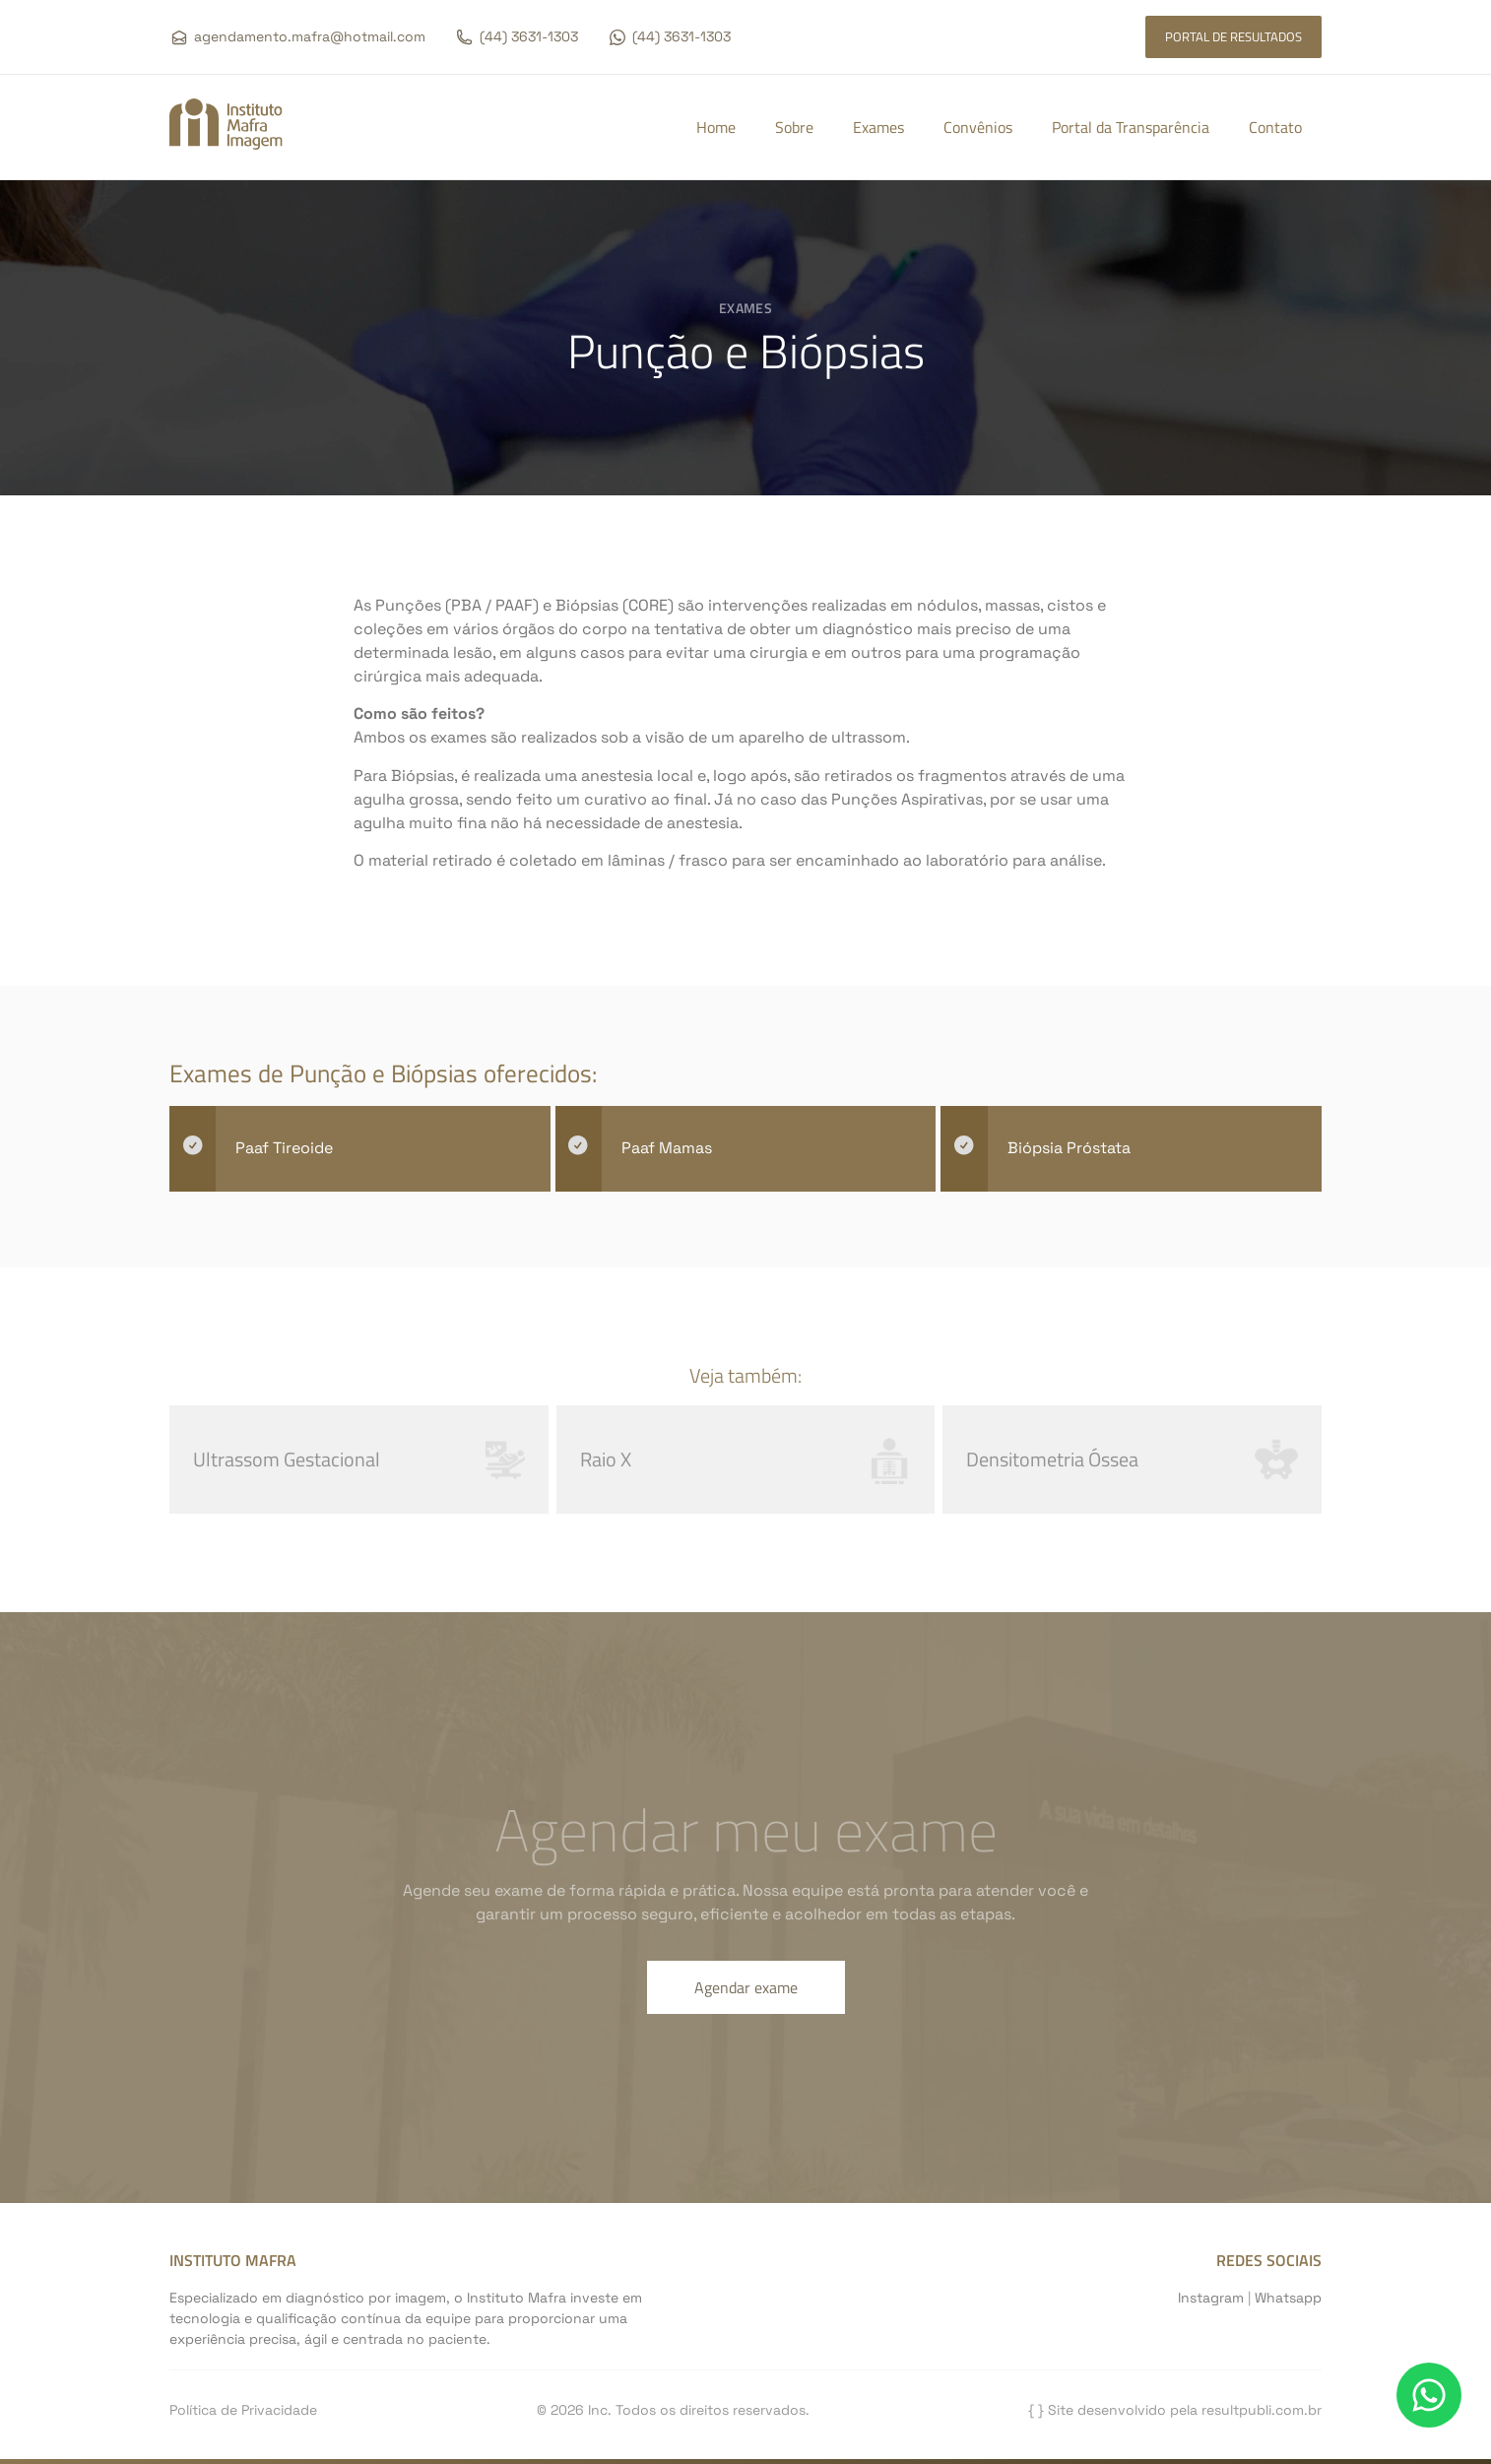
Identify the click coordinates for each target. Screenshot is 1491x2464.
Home (716, 127)
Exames (878, 127)
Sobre (794, 127)
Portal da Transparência (1130, 127)
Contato (1275, 127)
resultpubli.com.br (1261, 2410)
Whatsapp (1288, 2297)
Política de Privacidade (243, 2410)
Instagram (1211, 2297)
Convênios (977, 127)
